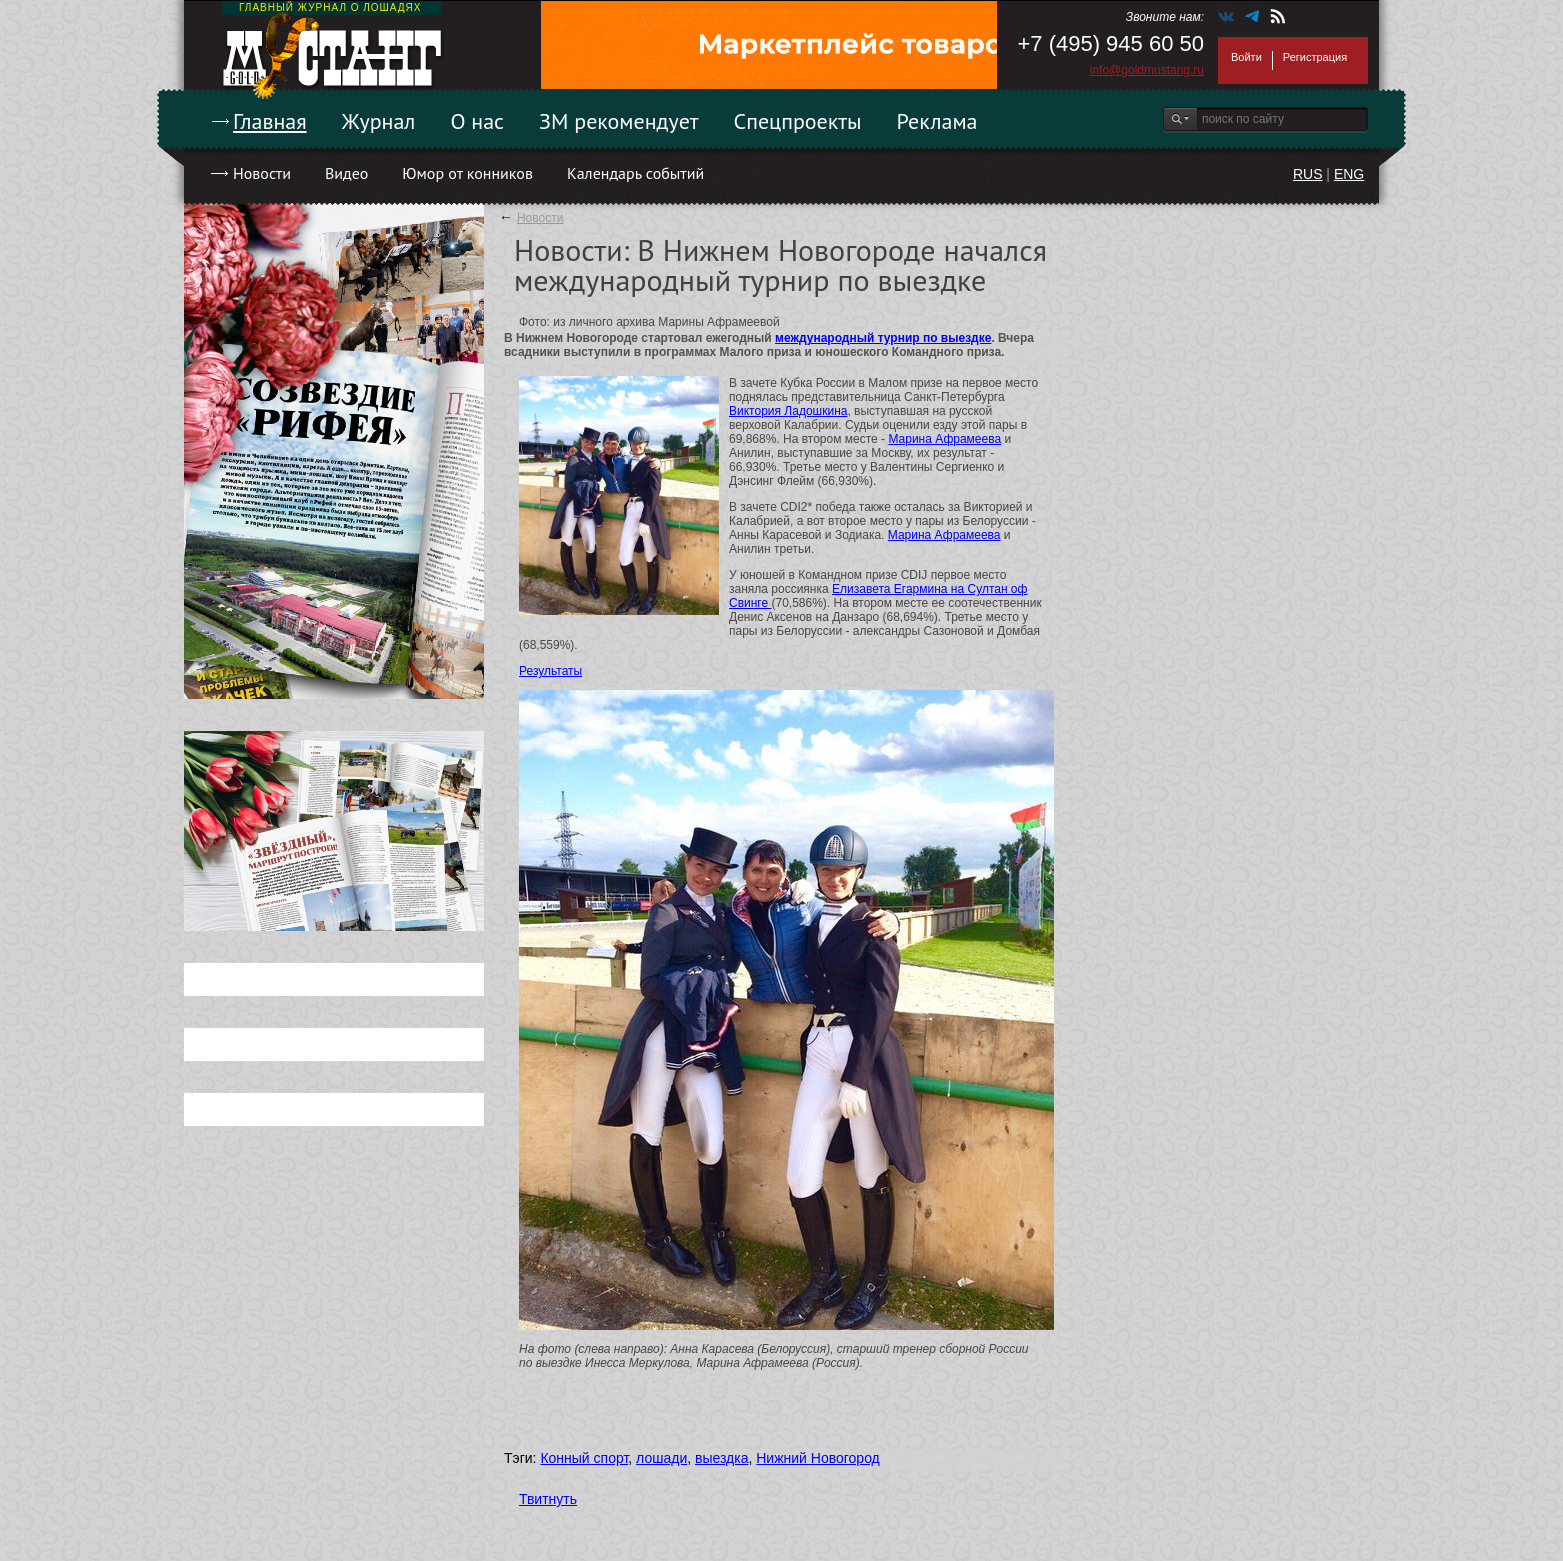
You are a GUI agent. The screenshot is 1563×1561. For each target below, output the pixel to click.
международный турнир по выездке (883, 338)
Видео (346, 173)
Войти (1246, 57)
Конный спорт (584, 1458)
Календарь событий (635, 173)
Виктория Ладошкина (788, 411)
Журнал (379, 121)
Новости (262, 173)
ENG (1349, 174)
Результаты (550, 671)
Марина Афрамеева (944, 439)
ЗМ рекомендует (619, 121)
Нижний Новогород (818, 1458)
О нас (477, 121)
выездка (721, 1458)
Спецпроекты (798, 121)
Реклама (937, 121)
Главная (270, 121)
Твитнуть (548, 1499)
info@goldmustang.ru (1147, 70)
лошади (661, 1458)
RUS (1308, 174)
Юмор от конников (467, 173)
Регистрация (1315, 57)
